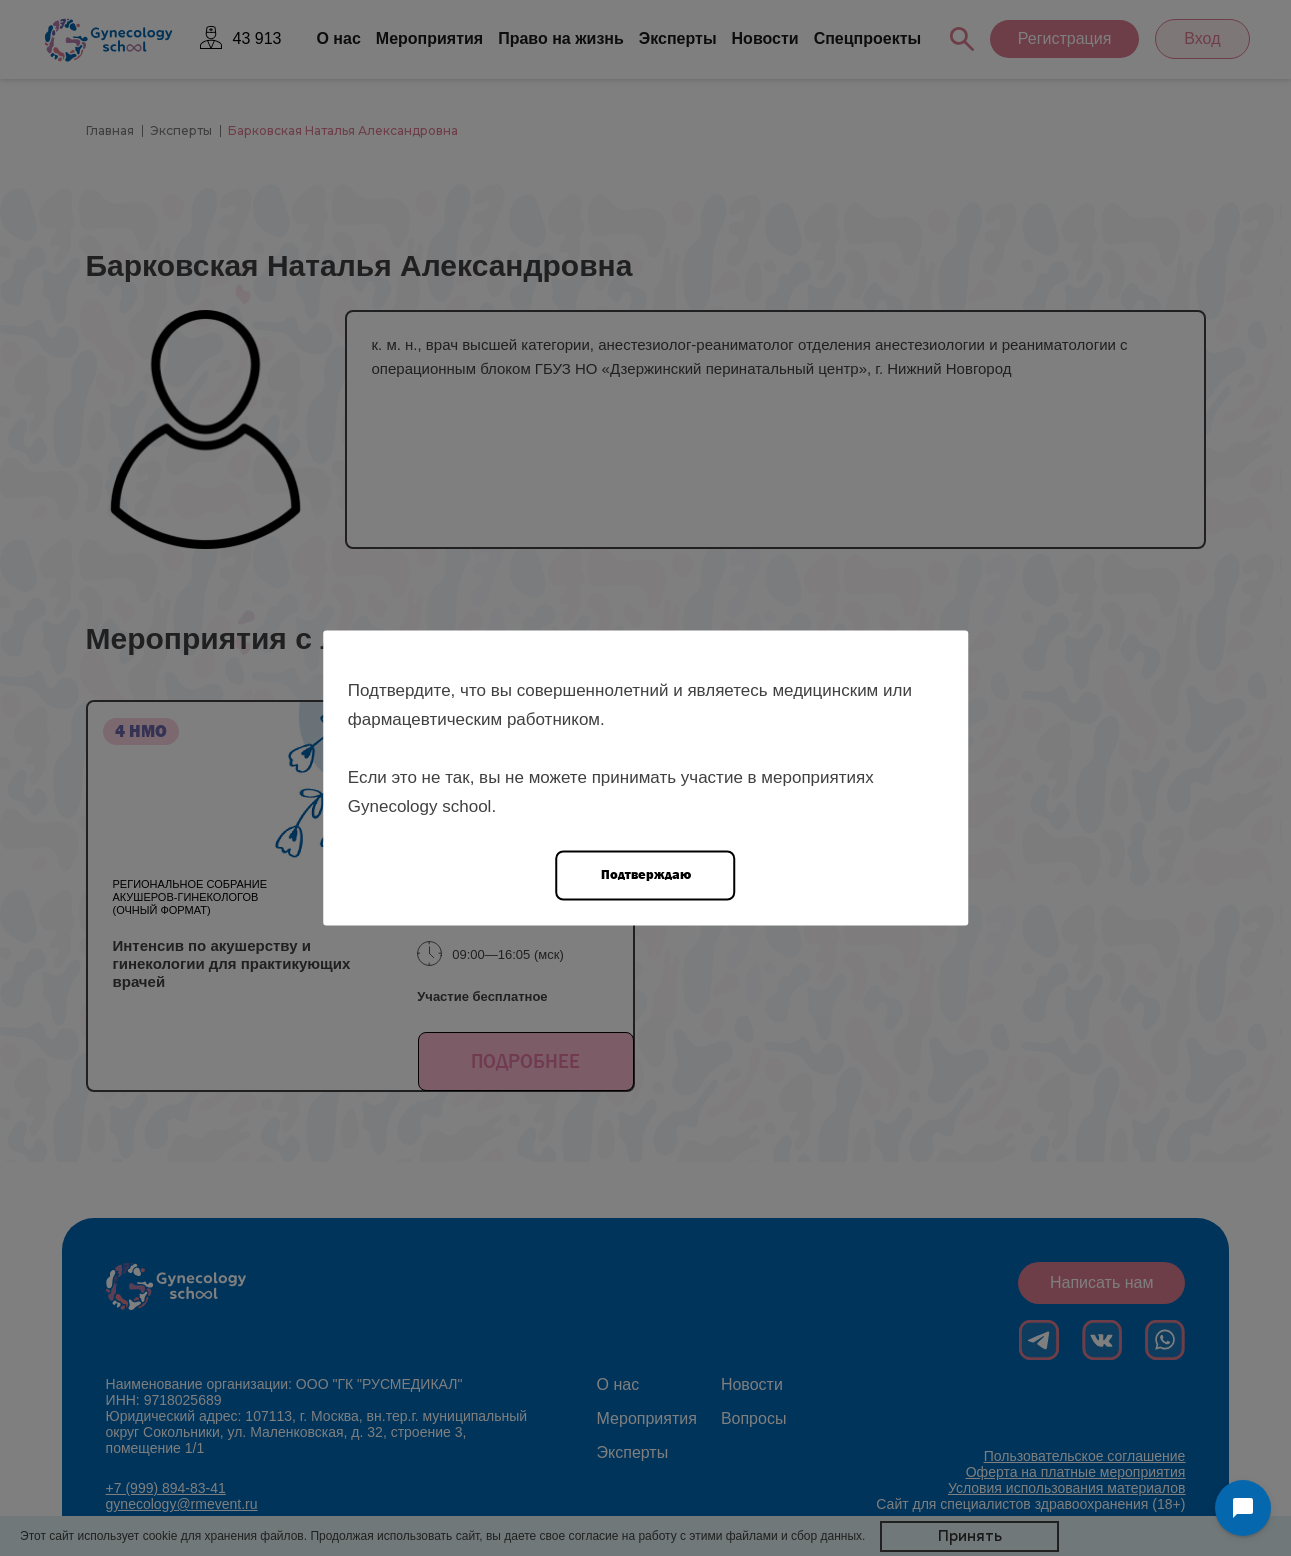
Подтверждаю (646, 874)
